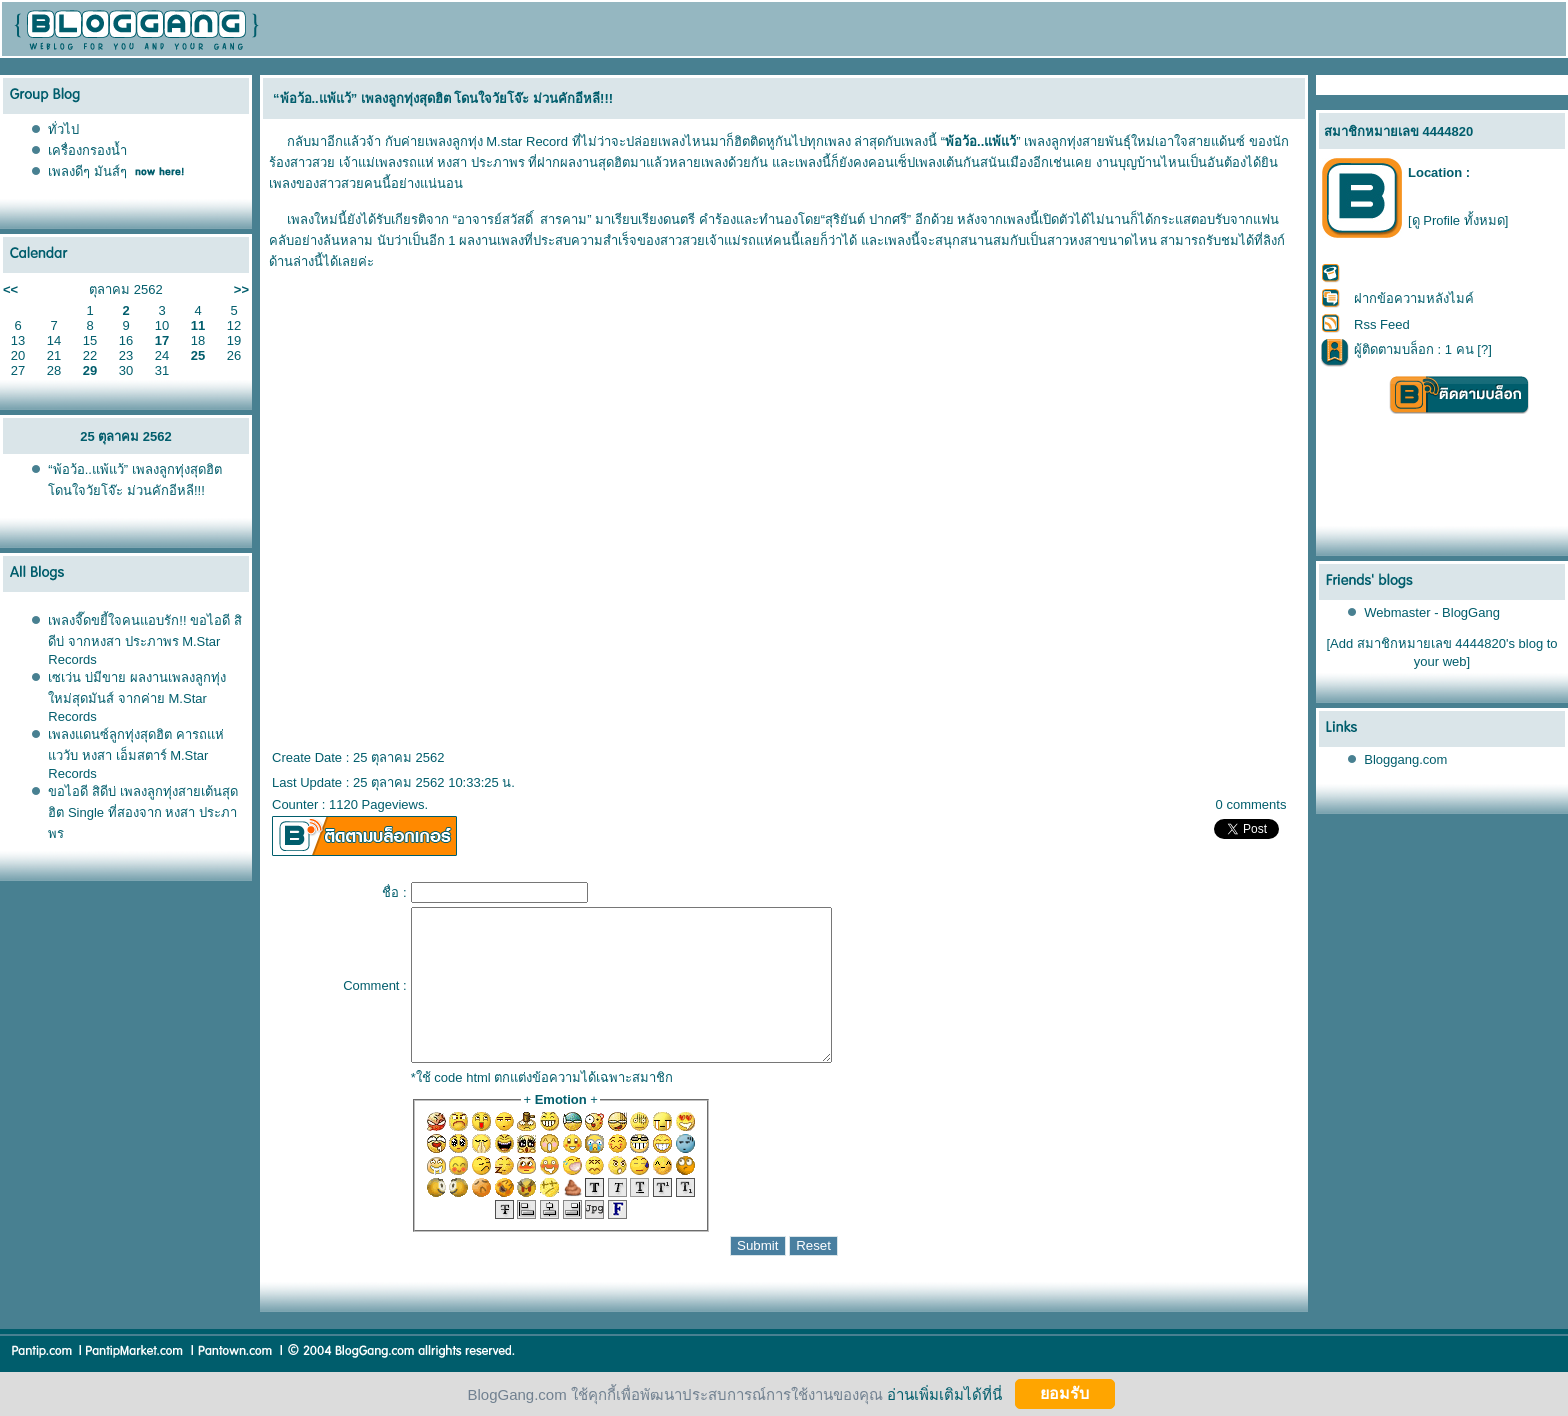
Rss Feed (1382, 324)
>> (241, 289)
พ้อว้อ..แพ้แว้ (980, 141)
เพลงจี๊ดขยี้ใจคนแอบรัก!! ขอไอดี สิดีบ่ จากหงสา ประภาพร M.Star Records (144, 640)
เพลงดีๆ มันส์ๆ (87, 171)
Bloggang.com (1405, 759)
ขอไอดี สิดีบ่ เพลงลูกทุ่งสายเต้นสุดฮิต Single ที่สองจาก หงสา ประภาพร (142, 812)
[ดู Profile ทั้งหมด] (1458, 220)
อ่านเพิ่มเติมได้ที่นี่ (944, 1393)
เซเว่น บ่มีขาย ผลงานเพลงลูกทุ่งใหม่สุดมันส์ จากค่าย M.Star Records (136, 697)
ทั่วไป (63, 129)
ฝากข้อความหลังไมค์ (1414, 298)
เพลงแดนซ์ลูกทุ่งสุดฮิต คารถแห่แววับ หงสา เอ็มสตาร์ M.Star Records (136, 754)
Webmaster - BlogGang (1432, 612)
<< (10, 289)
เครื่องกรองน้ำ (87, 150)
